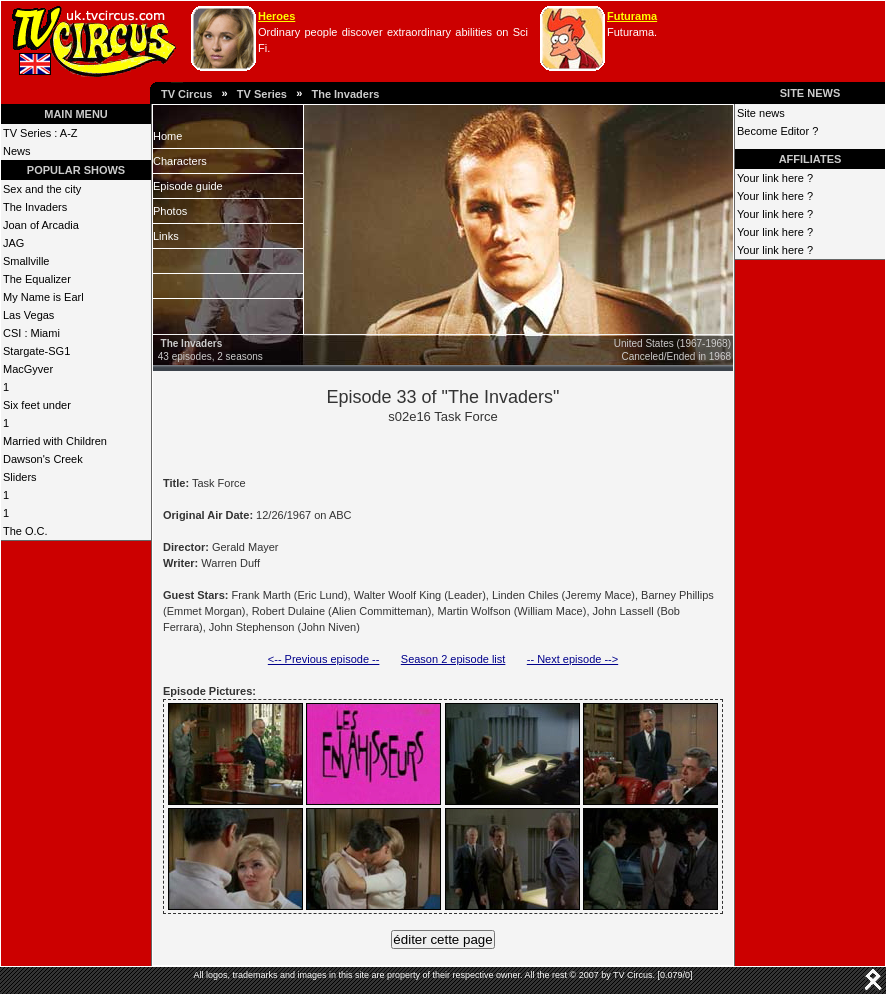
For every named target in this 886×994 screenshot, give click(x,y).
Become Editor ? (777, 131)
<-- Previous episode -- (324, 659)
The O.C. (25, 531)
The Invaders (345, 94)
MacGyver (28, 369)
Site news (761, 113)
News (17, 151)
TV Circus (186, 94)
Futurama (632, 16)
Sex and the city (42, 189)
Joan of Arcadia (41, 225)
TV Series (262, 94)
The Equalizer (37, 279)
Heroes (276, 16)
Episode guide (188, 186)
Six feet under (37, 405)
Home (167, 136)
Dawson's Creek (43, 459)
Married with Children (55, 441)
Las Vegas (28, 315)
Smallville (26, 261)
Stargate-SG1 (36, 351)
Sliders (20, 477)
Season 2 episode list (453, 659)
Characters (180, 161)
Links (166, 236)
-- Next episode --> (572, 659)
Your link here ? (775, 178)
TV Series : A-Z (40, 133)
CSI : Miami (31, 333)
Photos (170, 211)
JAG (13, 243)
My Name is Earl (43, 297)
